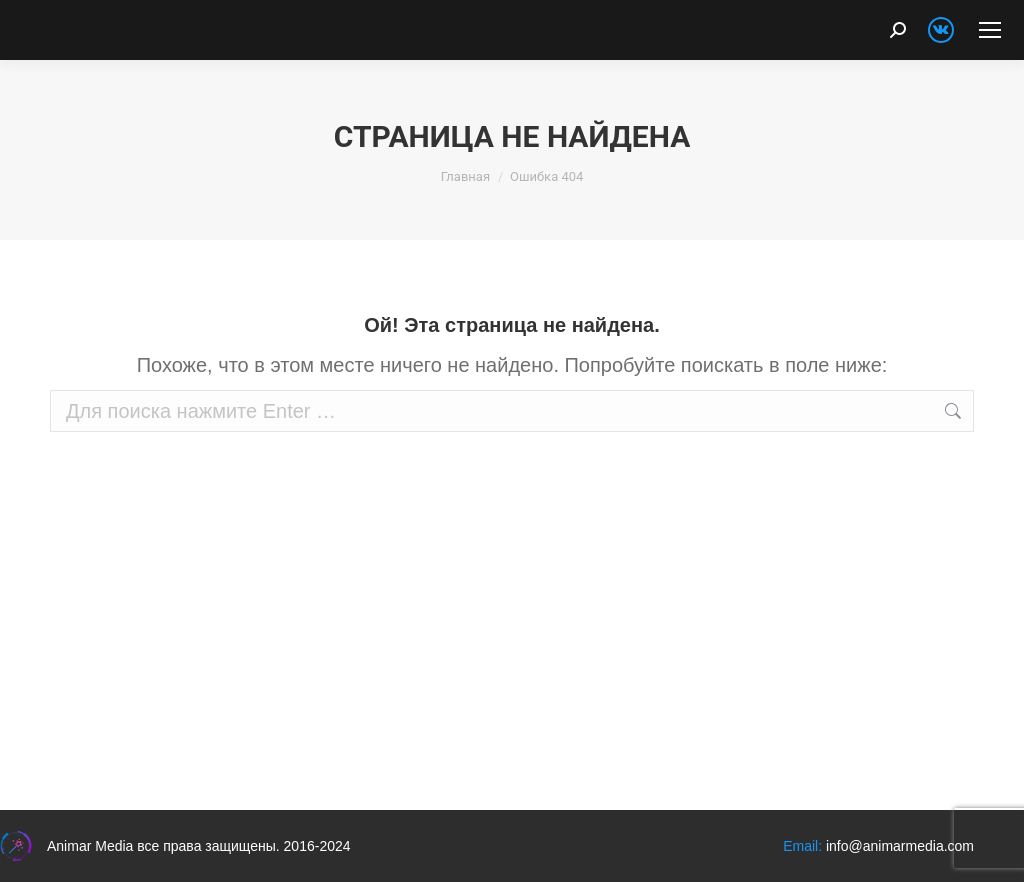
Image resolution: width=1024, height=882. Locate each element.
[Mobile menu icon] (990, 30)
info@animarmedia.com (900, 846)
